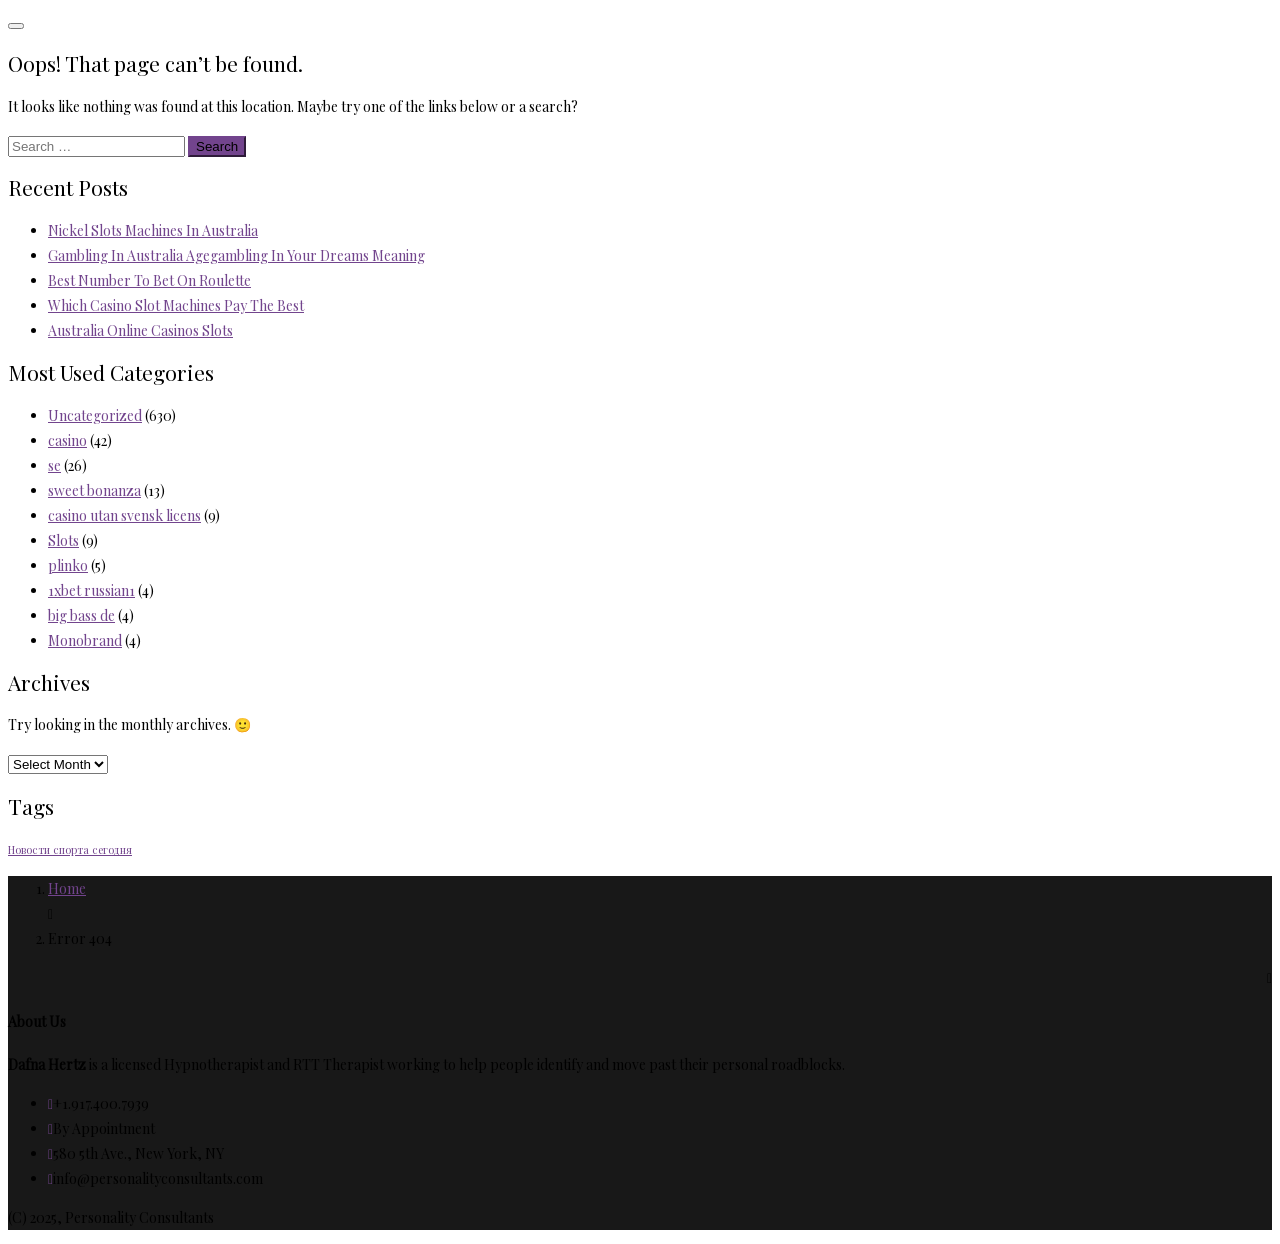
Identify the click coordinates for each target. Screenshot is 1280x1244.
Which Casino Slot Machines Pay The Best (176, 305)
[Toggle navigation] (16, 26)
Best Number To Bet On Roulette (149, 280)
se (54, 465)
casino (67, 440)
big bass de (81, 615)
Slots (63, 540)
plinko (68, 565)
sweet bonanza (94, 490)
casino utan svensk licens (124, 515)
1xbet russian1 (91, 590)
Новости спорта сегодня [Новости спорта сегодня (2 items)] (70, 849)
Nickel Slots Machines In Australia (153, 230)
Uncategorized (95, 415)
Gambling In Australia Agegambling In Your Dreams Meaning (236, 255)
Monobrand (85, 640)
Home (67, 888)
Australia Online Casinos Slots (140, 330)
